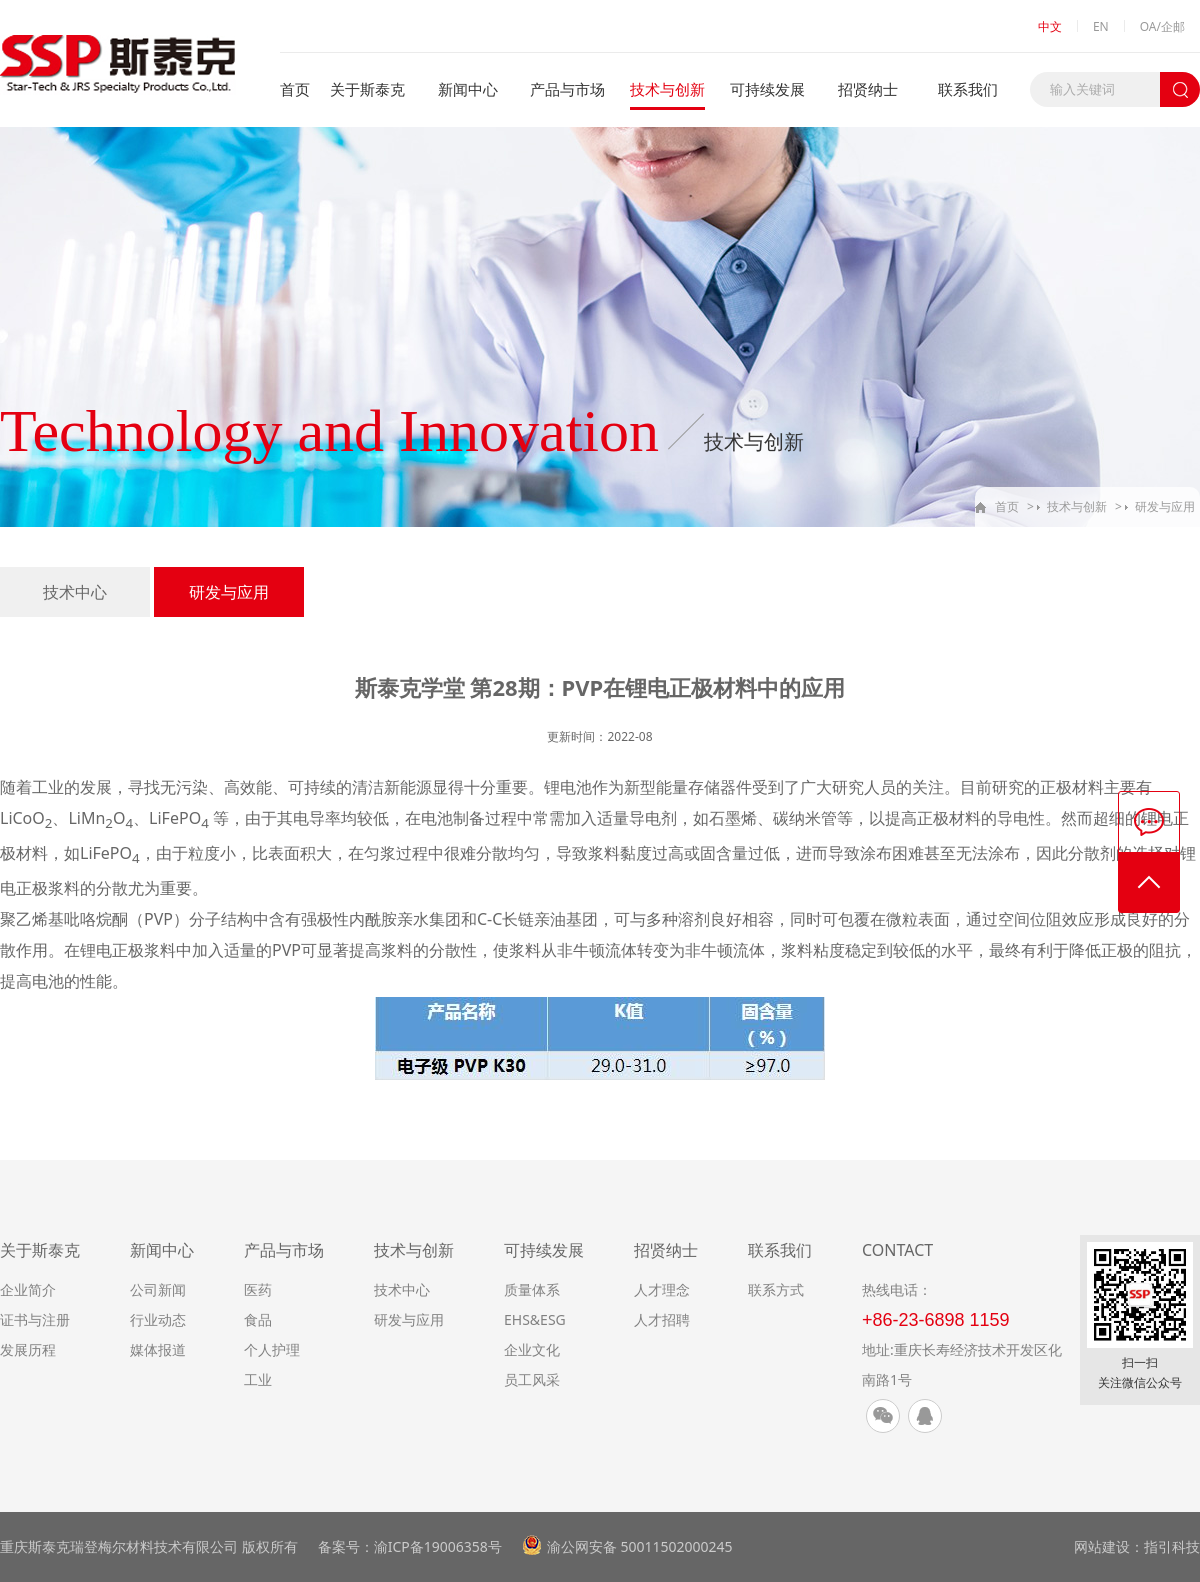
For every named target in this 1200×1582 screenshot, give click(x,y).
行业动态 (158, 1319)
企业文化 (532, 1349)
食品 (258, 1319)
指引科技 (1172, 1546)
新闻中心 (468, 89)
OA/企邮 (1162, 26)
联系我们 (968, 89)
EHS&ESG (535, 1319)
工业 (258, 1379)
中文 (1050, 26)
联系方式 (776, 1289)
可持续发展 (767, 89)
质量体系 (532, 1289)
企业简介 (28, 1289)
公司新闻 (158, 1289)
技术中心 (75, 592)
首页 (295, 89)
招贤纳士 (868, 89)
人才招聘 (662, 1319)
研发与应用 (1165, 506)
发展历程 (28, 1349)
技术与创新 (667, 89)
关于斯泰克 (367, 89)
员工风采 (532, 1379)
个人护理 (272, 1349)
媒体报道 (158, 1349)
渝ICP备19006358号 (438, 1546)
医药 (258, 1289)
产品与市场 (567, 89)
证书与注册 (35, 1319)
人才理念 (662, 1289)
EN (1101, 26)
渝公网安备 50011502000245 (640, 1546)
